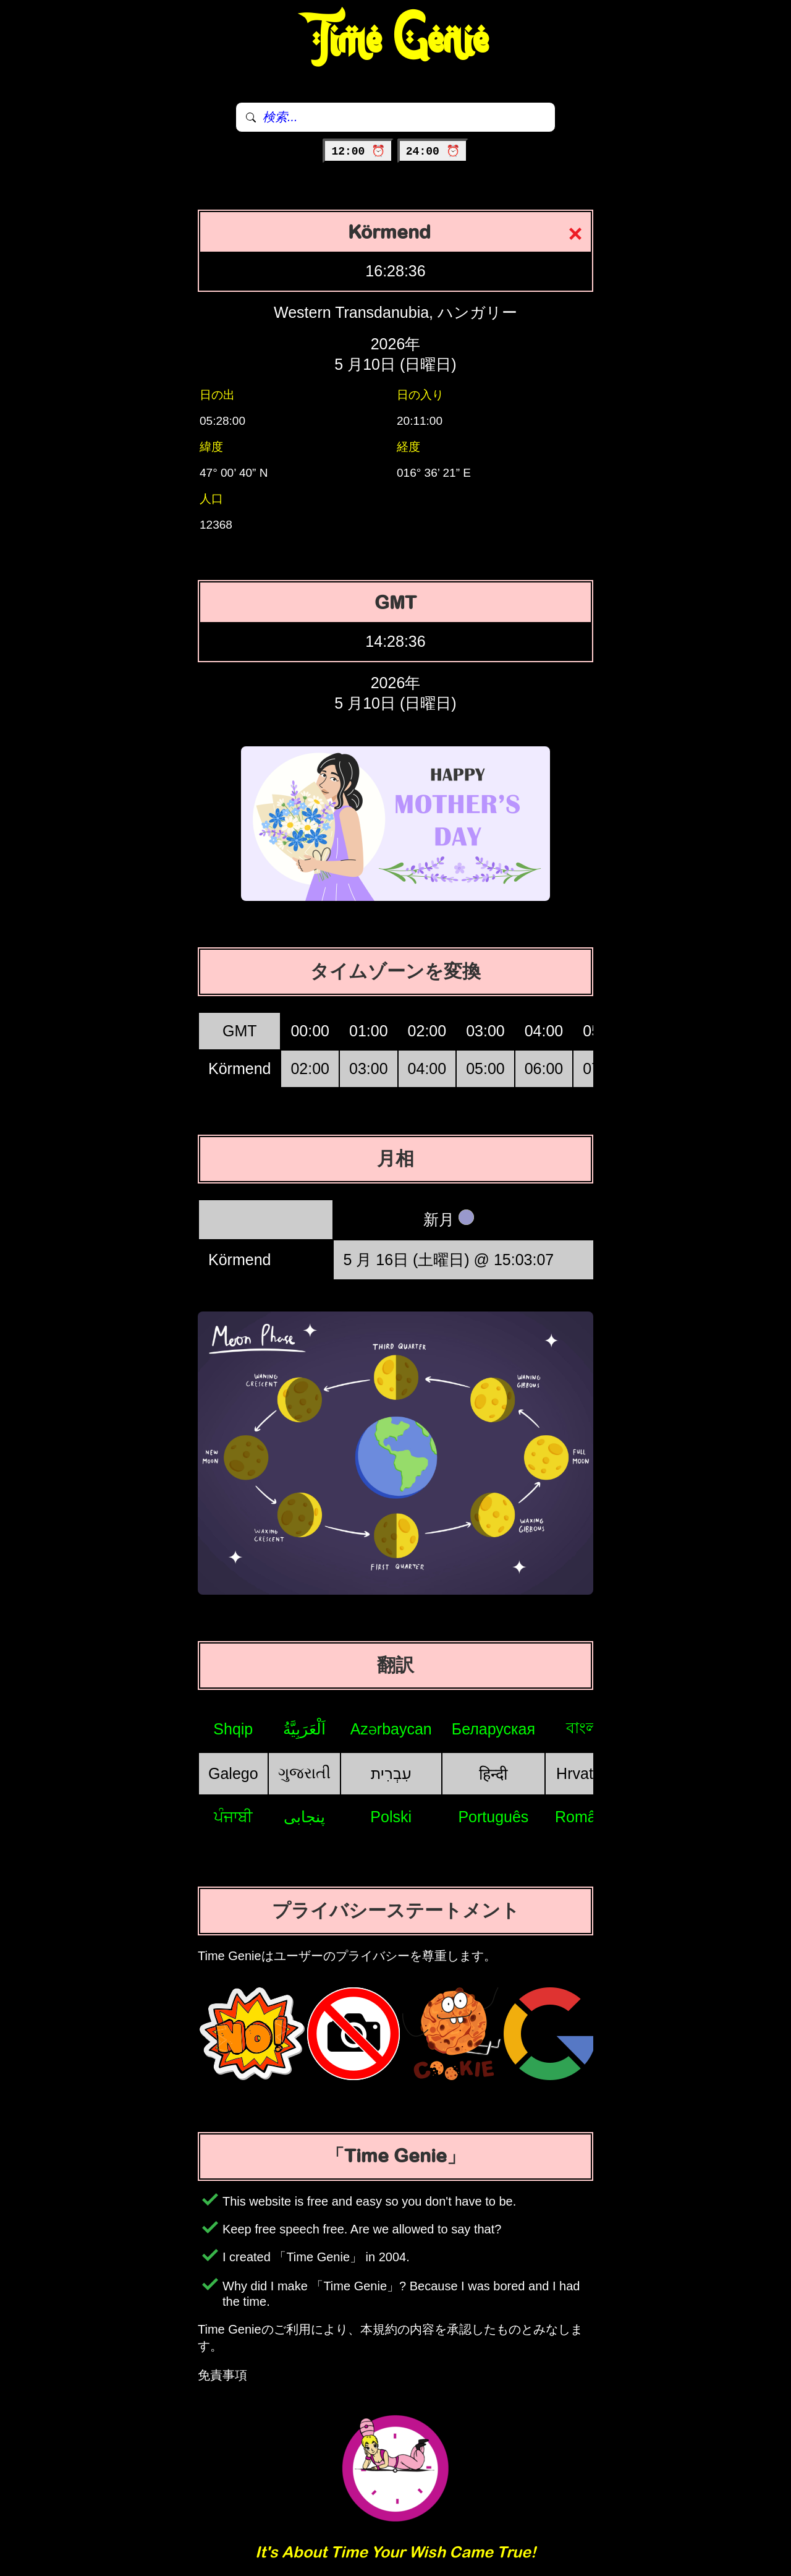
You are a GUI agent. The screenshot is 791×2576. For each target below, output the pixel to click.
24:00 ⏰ (433, 151)
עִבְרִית (391, 1773)
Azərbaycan (391, 1729)
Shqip (233, 1729)
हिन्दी (493, 1774)
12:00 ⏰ (358, 151)
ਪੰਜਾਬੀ (233, 1816)
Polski (391, 1816)
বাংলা (584, 1727)
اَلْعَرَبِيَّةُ (304, 1729)
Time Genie (395, 40)
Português (493, 1816)
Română (584, 1816)
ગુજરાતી (304, 1772)
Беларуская (493, 1729)
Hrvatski (584, 1773)
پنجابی (304, 1816)
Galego (233, 1773)
